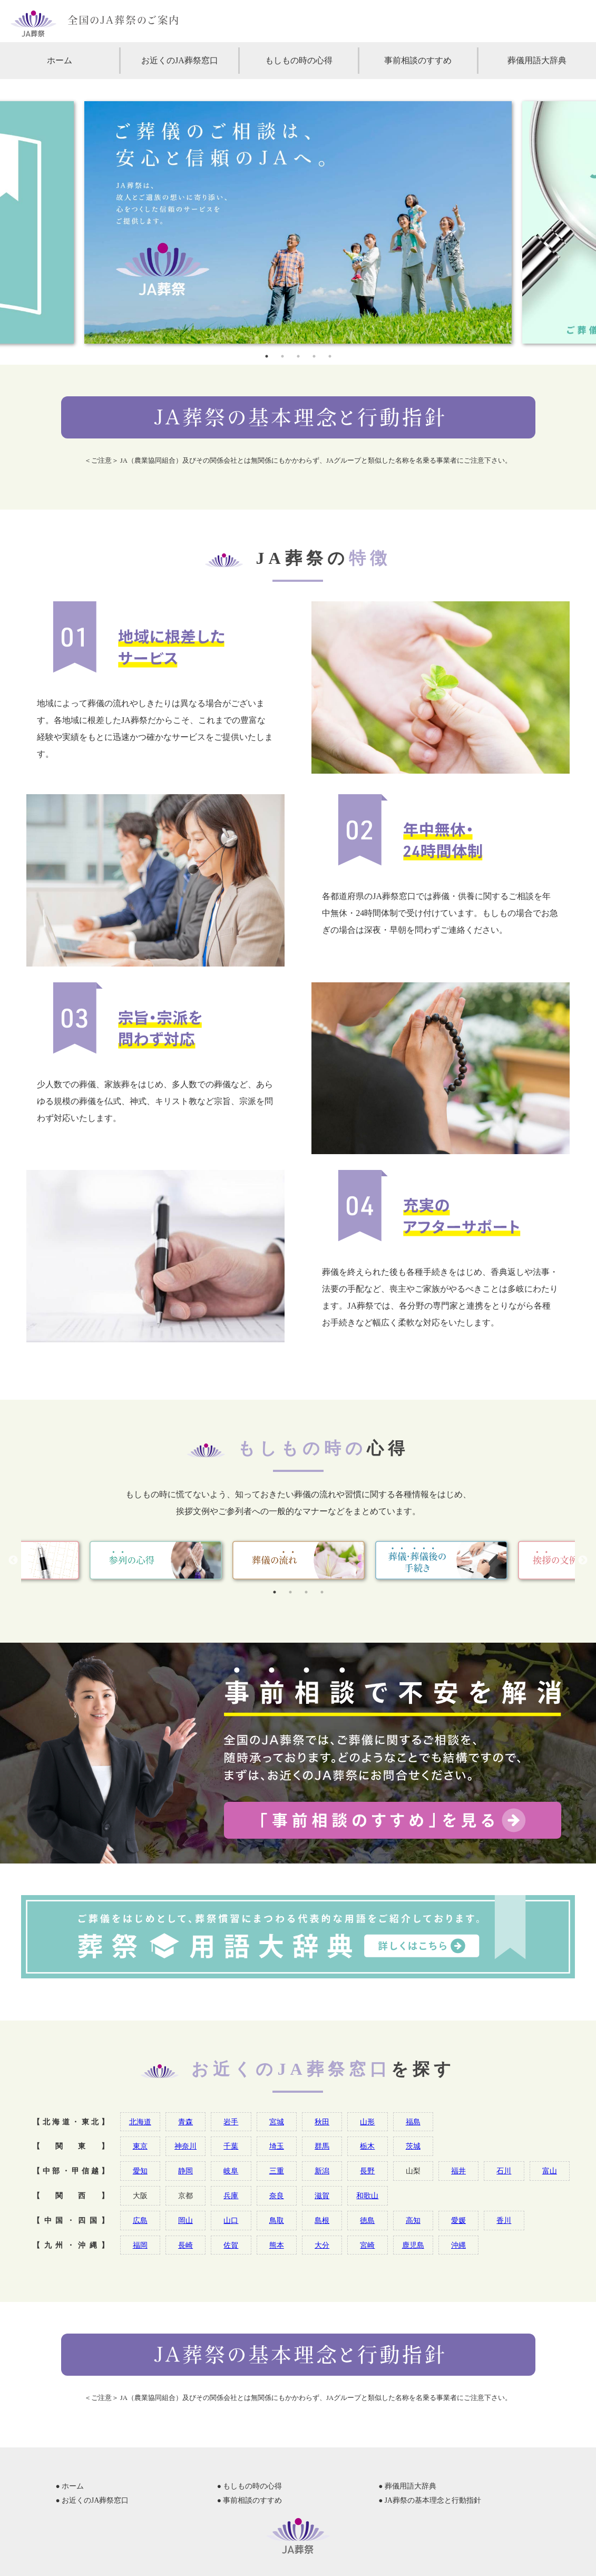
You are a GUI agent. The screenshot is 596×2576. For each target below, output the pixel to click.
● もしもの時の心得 (249, 2486)
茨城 (413, 2146)
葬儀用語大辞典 (536, 60)
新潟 (322, 2171)
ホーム (59, 60)
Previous (13, 1560)
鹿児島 (413, 2245)
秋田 (322, 2122)
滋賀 (322, 2195)
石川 (503, 2171)
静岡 (185, 2171)
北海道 (140, 2122)
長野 (367, 2171)
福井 (458, 2171)
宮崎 (367, 2245)
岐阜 (230, 2171)
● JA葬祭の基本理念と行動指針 (429, 2500)
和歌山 (367, 2195)
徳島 (367, 2220)
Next (583, 1560)
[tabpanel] (298, 222)
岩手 (230, 2122)
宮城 (276, 2122)
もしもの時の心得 (299, 60)
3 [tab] (298, 356)
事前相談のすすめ (418, 60)
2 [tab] (282, 356)
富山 (549, 2171)
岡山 (185, 2220)
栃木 (367, 2146)
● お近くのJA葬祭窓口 (92, 2500)
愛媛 (458, 2220)
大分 (322, 2245)
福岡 (140, 2245)
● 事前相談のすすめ (249, 2500)
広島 (140, 2220)
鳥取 (276, 2220)
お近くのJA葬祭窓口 (179, 60)
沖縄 (458, 2245)
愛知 (140, 2171)
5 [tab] (330, 356)
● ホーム (70, 2486)
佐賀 (230, 2245)
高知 (413, 2220)
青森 (185, 2122)
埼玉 (276, 2146)
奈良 (276, 2195)
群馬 (322, 2146)
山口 (230, 2220)
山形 (367, 2122)
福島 (413, 2122)
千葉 (230, 2146)
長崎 (185, 2245)
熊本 (276, 2245)
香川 (503, 2220)
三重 (276, 2171)
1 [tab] (266, 356)
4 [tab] (314, 356)
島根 (322, 2220)
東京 (140, 2146)
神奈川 (185, 2146)
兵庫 (230, 2195)
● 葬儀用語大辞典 (407, 2486)
